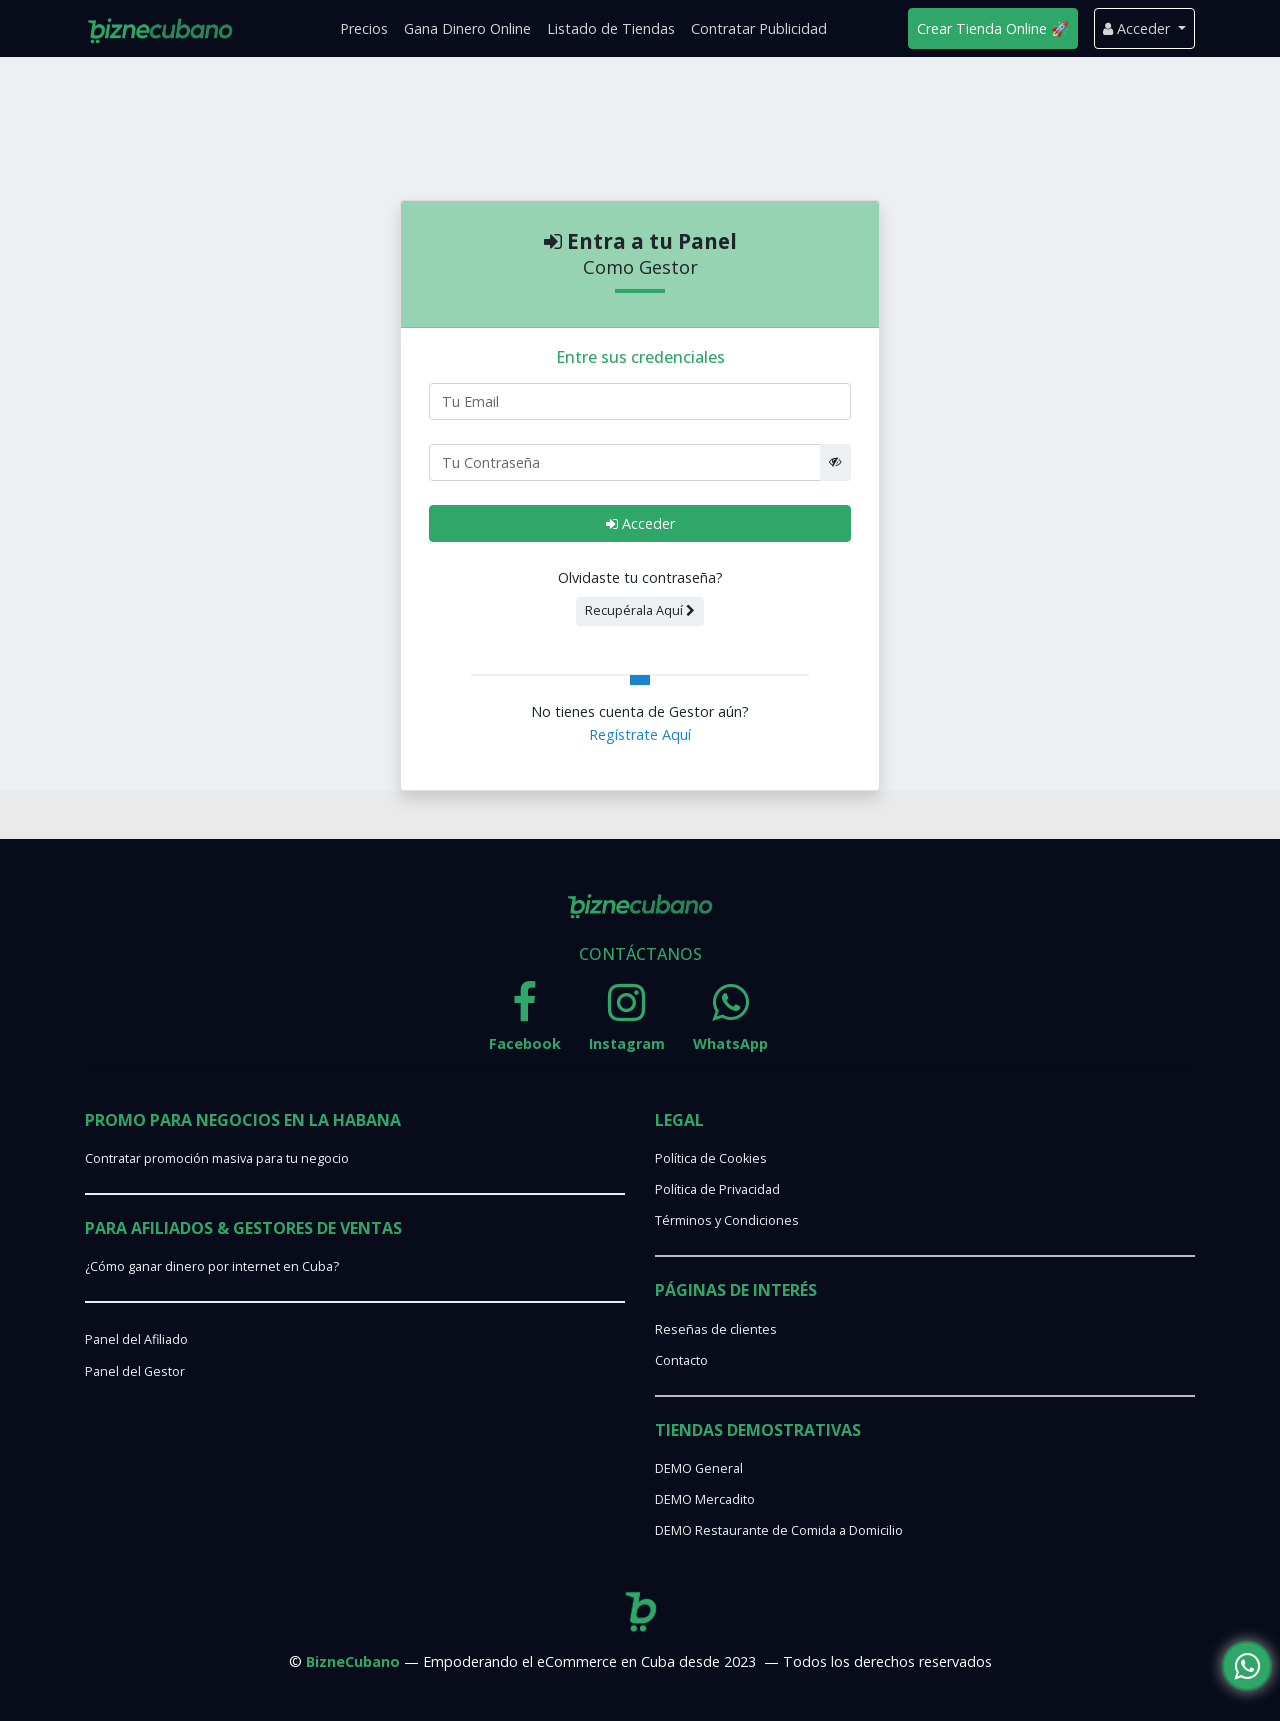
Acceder (640, 523)
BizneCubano (353, 1661)
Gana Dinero (467, 28)
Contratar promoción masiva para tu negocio (217, 1158)
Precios (364, 28)
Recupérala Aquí (640, 610)
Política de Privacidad (717, 1189)
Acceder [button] (1138, 28)
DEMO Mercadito (705, 1499)
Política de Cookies (711, 1158)
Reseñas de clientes (716, 1329)
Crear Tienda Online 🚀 (993, 28)
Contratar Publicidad (759, 28)
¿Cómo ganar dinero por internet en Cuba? (212, 1266)
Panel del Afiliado (136, 1339)
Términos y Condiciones (727, 1220)
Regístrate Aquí (640, 734)
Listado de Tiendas (611, 28)
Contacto (681, 1360)
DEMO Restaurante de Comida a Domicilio (779, 1530)
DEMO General (699, 1468)
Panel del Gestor (135, 1371)
